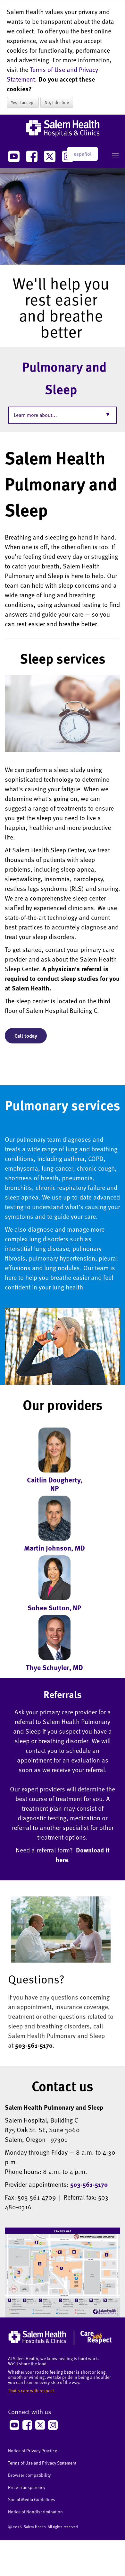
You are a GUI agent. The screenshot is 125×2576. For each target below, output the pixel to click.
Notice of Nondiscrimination (35, 2511)
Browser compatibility (29, 2475)
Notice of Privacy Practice (32, 2450)
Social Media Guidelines (31, 2499)
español (82, 154)
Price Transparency (26, 2487)
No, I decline (57, 102)
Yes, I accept (23, 102)
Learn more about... (35, 415)
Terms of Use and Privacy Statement (42, 2462)
